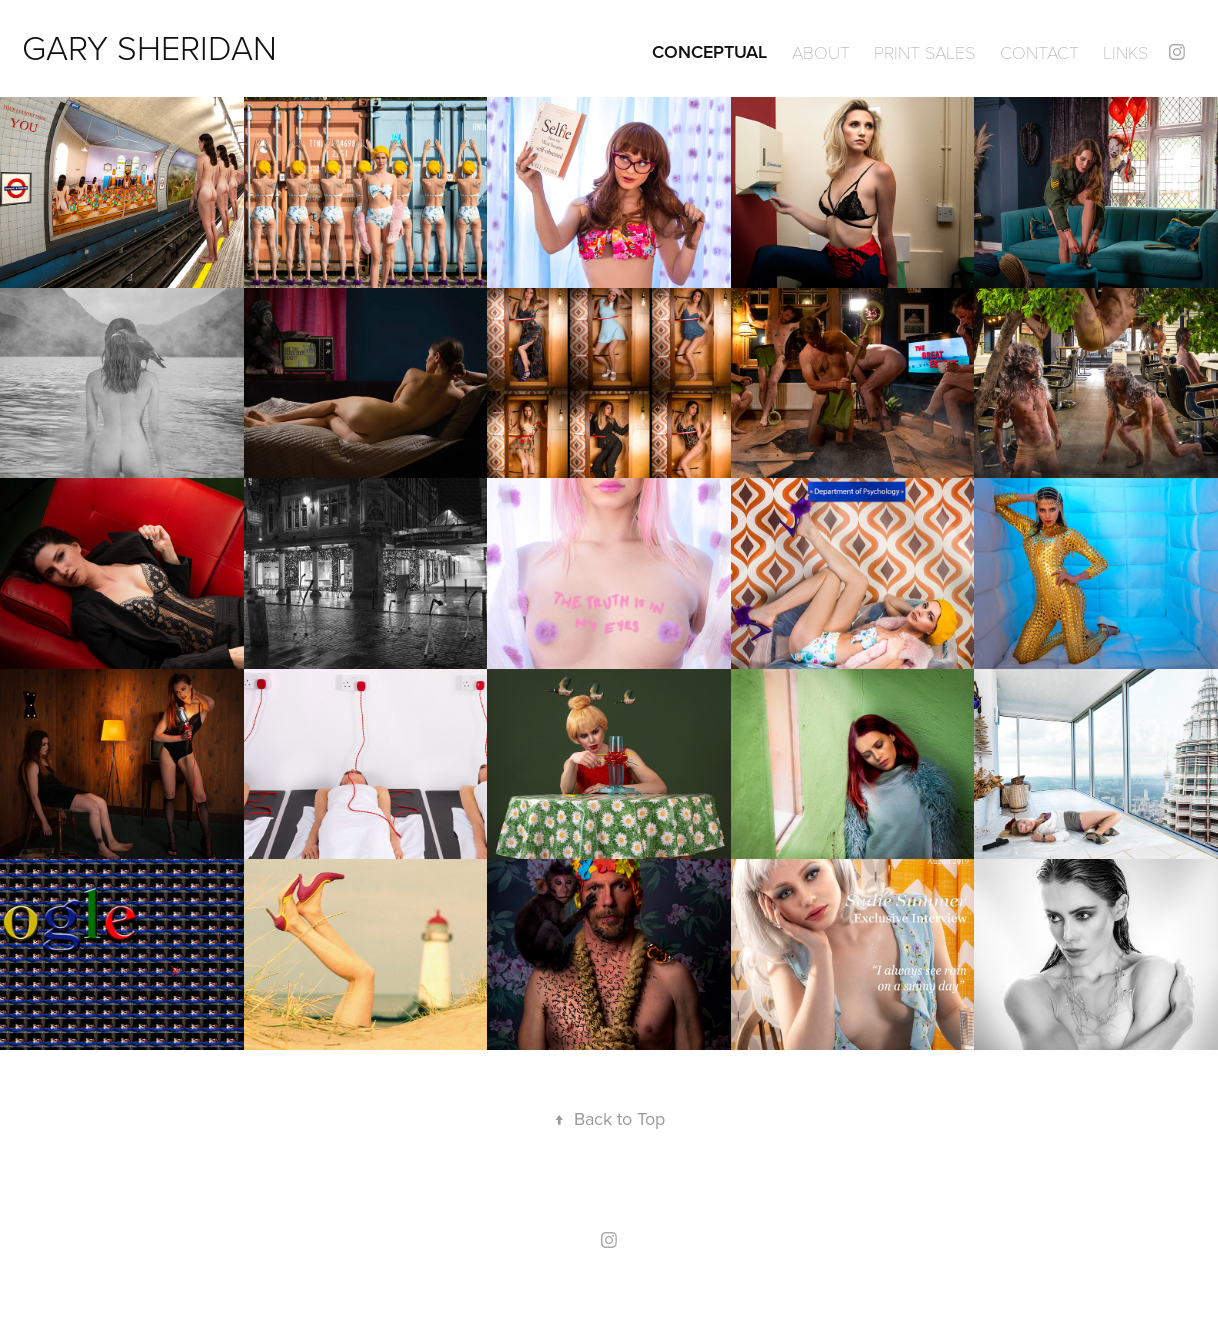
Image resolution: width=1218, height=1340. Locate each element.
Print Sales (924, 52)
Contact (1039, 52)
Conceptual (709, 51)
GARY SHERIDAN (149, 46)
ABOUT (821, 52)
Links (1125, 52)
